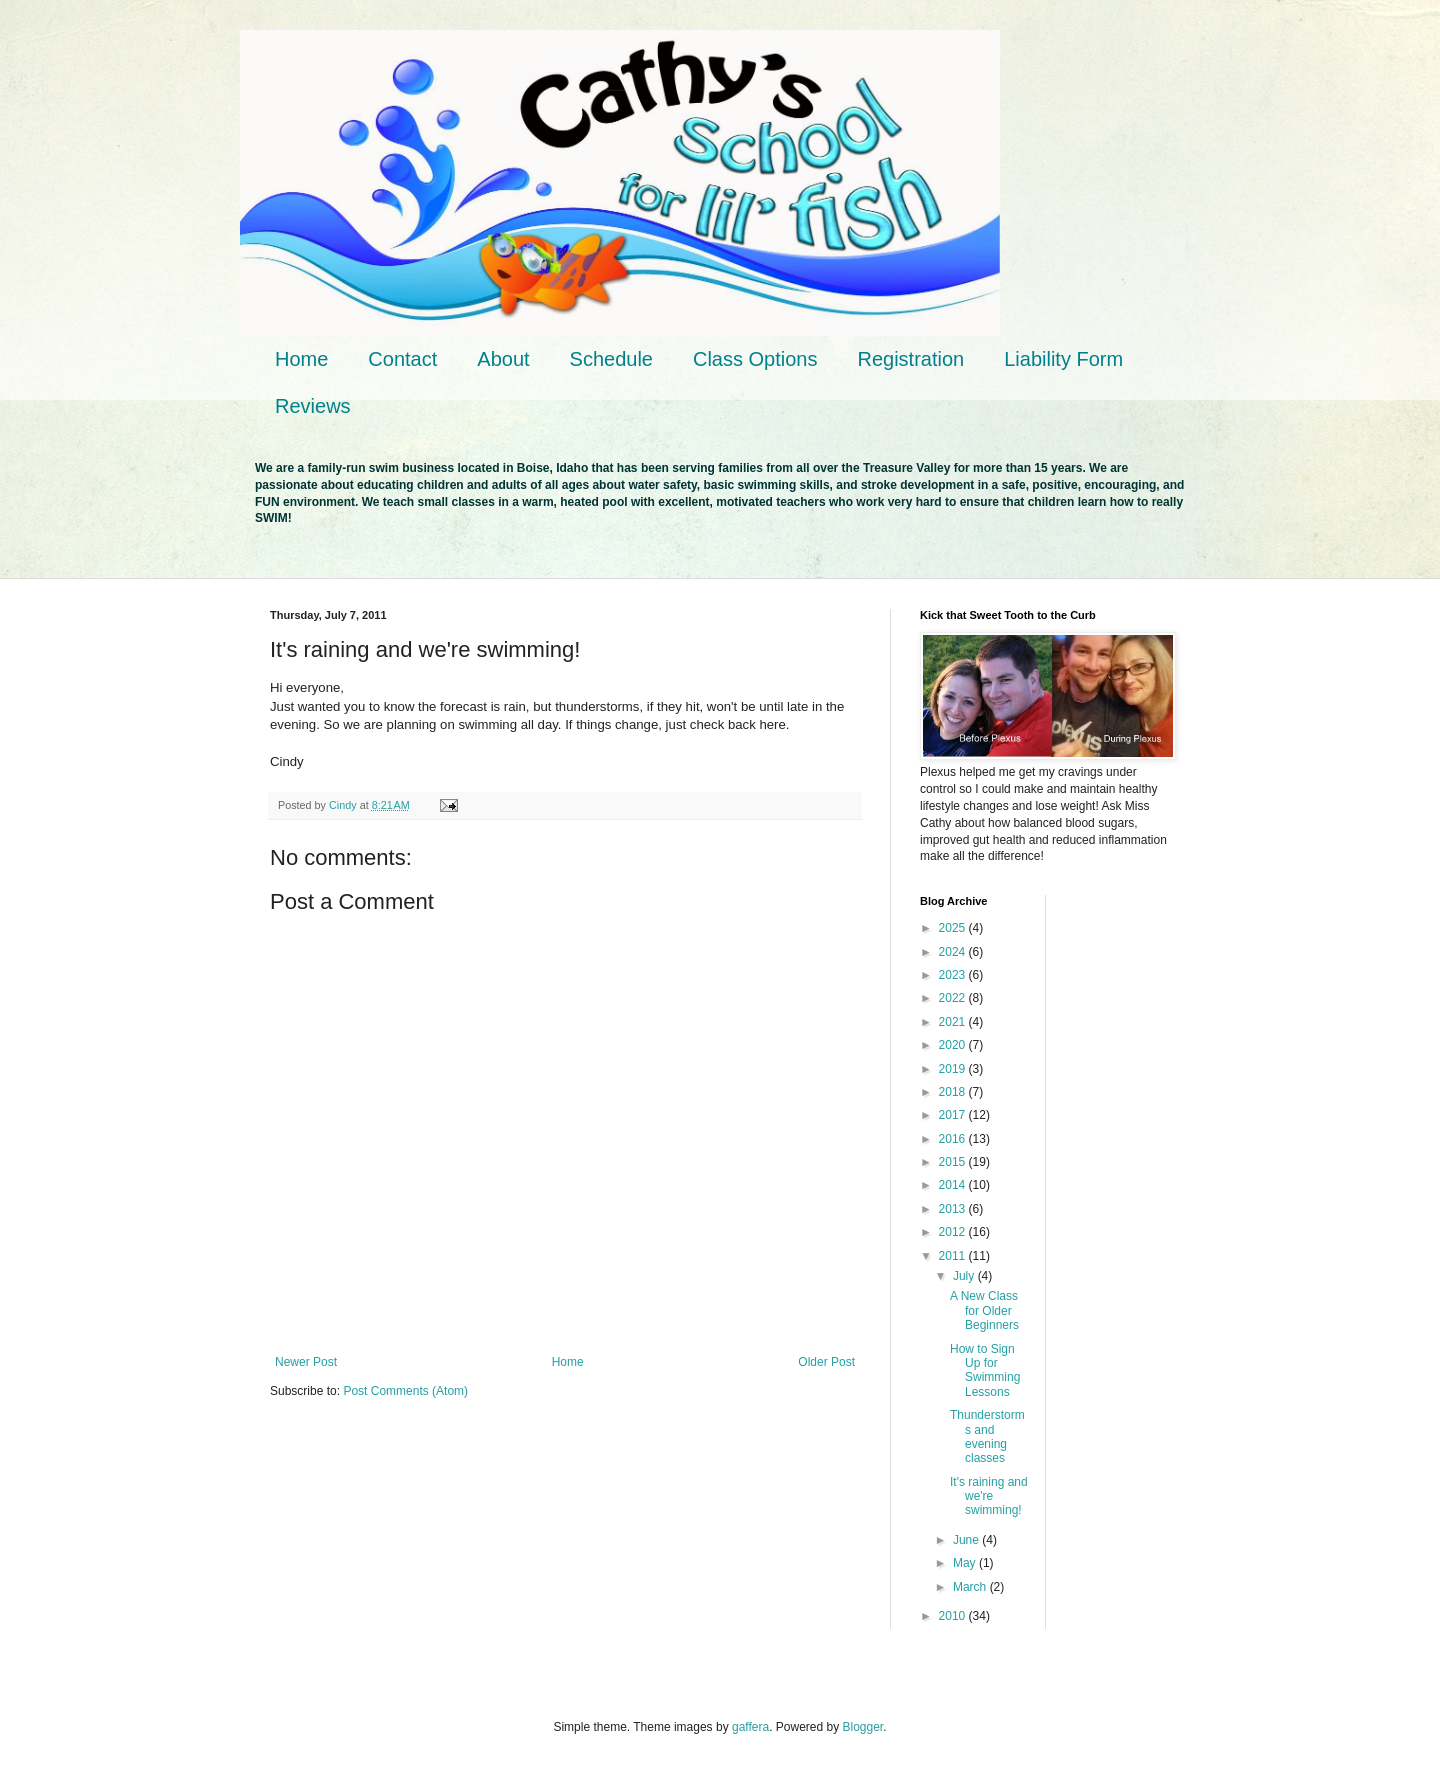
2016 (954, 1139)
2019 (954, 1069)
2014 (954, 1185)
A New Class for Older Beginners (984, 1310)
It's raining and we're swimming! (989, 1496)
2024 (954, 952)
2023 (954, 975)
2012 (954, 1232)
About (503, 359)
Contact (402, 359)
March (971, 1587)
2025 (954, 928)
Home (301, 359)
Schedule (611, 359)
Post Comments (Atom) (405, 1391)
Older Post (826, 1362)
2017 (954, 1115)
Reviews (313, 406)
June (967, 1540)
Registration (910, 359)
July (965, 1276)
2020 (954, 1045)
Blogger (863, 1727)
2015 (954, 1162)
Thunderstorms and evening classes (987, 1436)
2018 (954, 1092)
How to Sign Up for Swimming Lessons (985, 1370)
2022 (954, 998)
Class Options (755, 359)
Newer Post (306, 1362)
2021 (954, 1022)
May (966, 1563)
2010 (954, 1616)
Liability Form (1063, 359)
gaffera (750, 1727)
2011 (954, 1256)
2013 (954, 1209)
